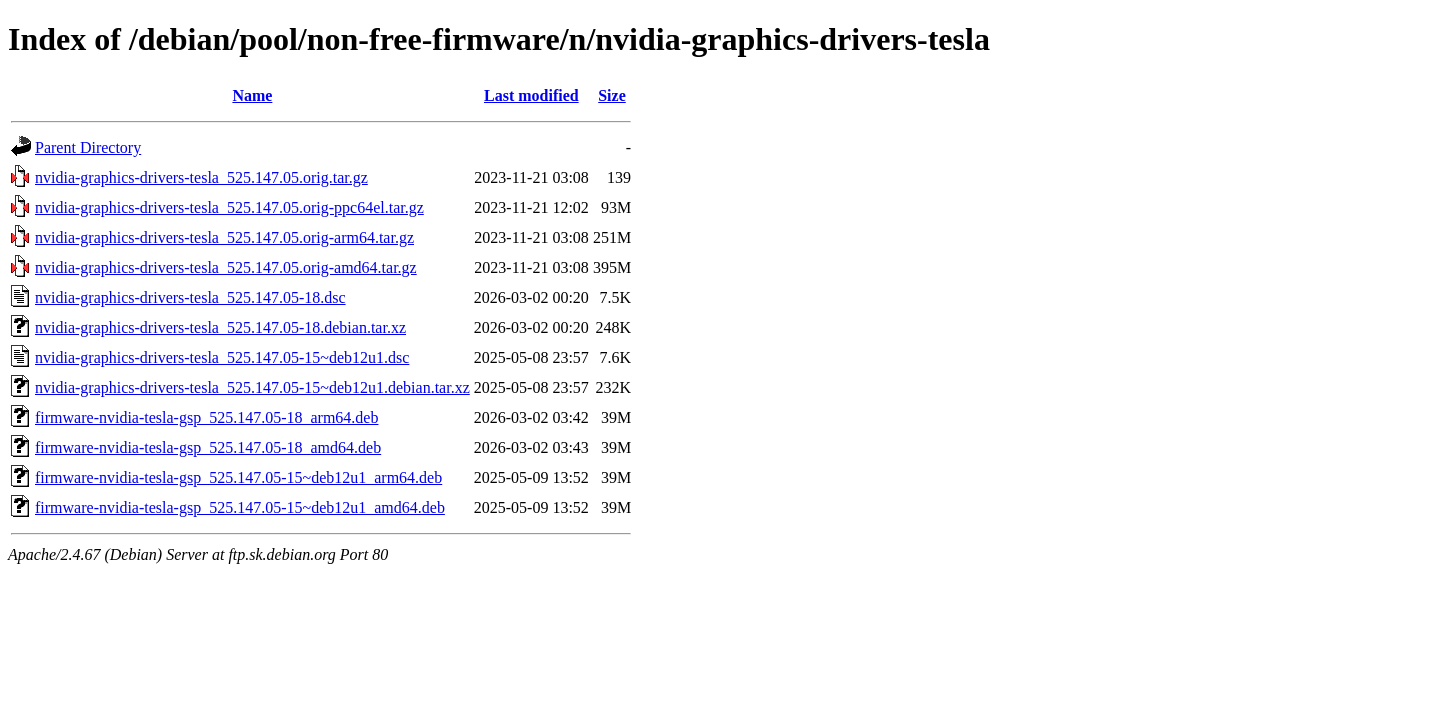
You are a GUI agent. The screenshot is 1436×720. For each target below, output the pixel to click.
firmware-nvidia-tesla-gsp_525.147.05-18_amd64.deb (208, 447)
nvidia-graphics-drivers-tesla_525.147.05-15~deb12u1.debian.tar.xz (252, 387)
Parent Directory (88, 147)
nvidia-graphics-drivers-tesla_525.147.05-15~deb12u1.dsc (222, 357)
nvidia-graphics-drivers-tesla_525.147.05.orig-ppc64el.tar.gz (229, 207)
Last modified (531, 95)
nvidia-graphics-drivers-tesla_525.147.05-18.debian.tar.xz (220, 327)
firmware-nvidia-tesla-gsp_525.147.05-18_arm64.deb (206, 417)
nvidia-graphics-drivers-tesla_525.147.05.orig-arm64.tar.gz (224, 237)
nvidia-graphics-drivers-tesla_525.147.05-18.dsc (190, 297)
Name (252, 95)
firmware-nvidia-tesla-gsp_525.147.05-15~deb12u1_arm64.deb (238, 477)
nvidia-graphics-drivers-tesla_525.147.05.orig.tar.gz (201, 177)
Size (612, 95)
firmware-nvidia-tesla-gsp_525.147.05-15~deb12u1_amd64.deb (240, 507)
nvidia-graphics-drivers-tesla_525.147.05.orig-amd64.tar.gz (226, 267)
